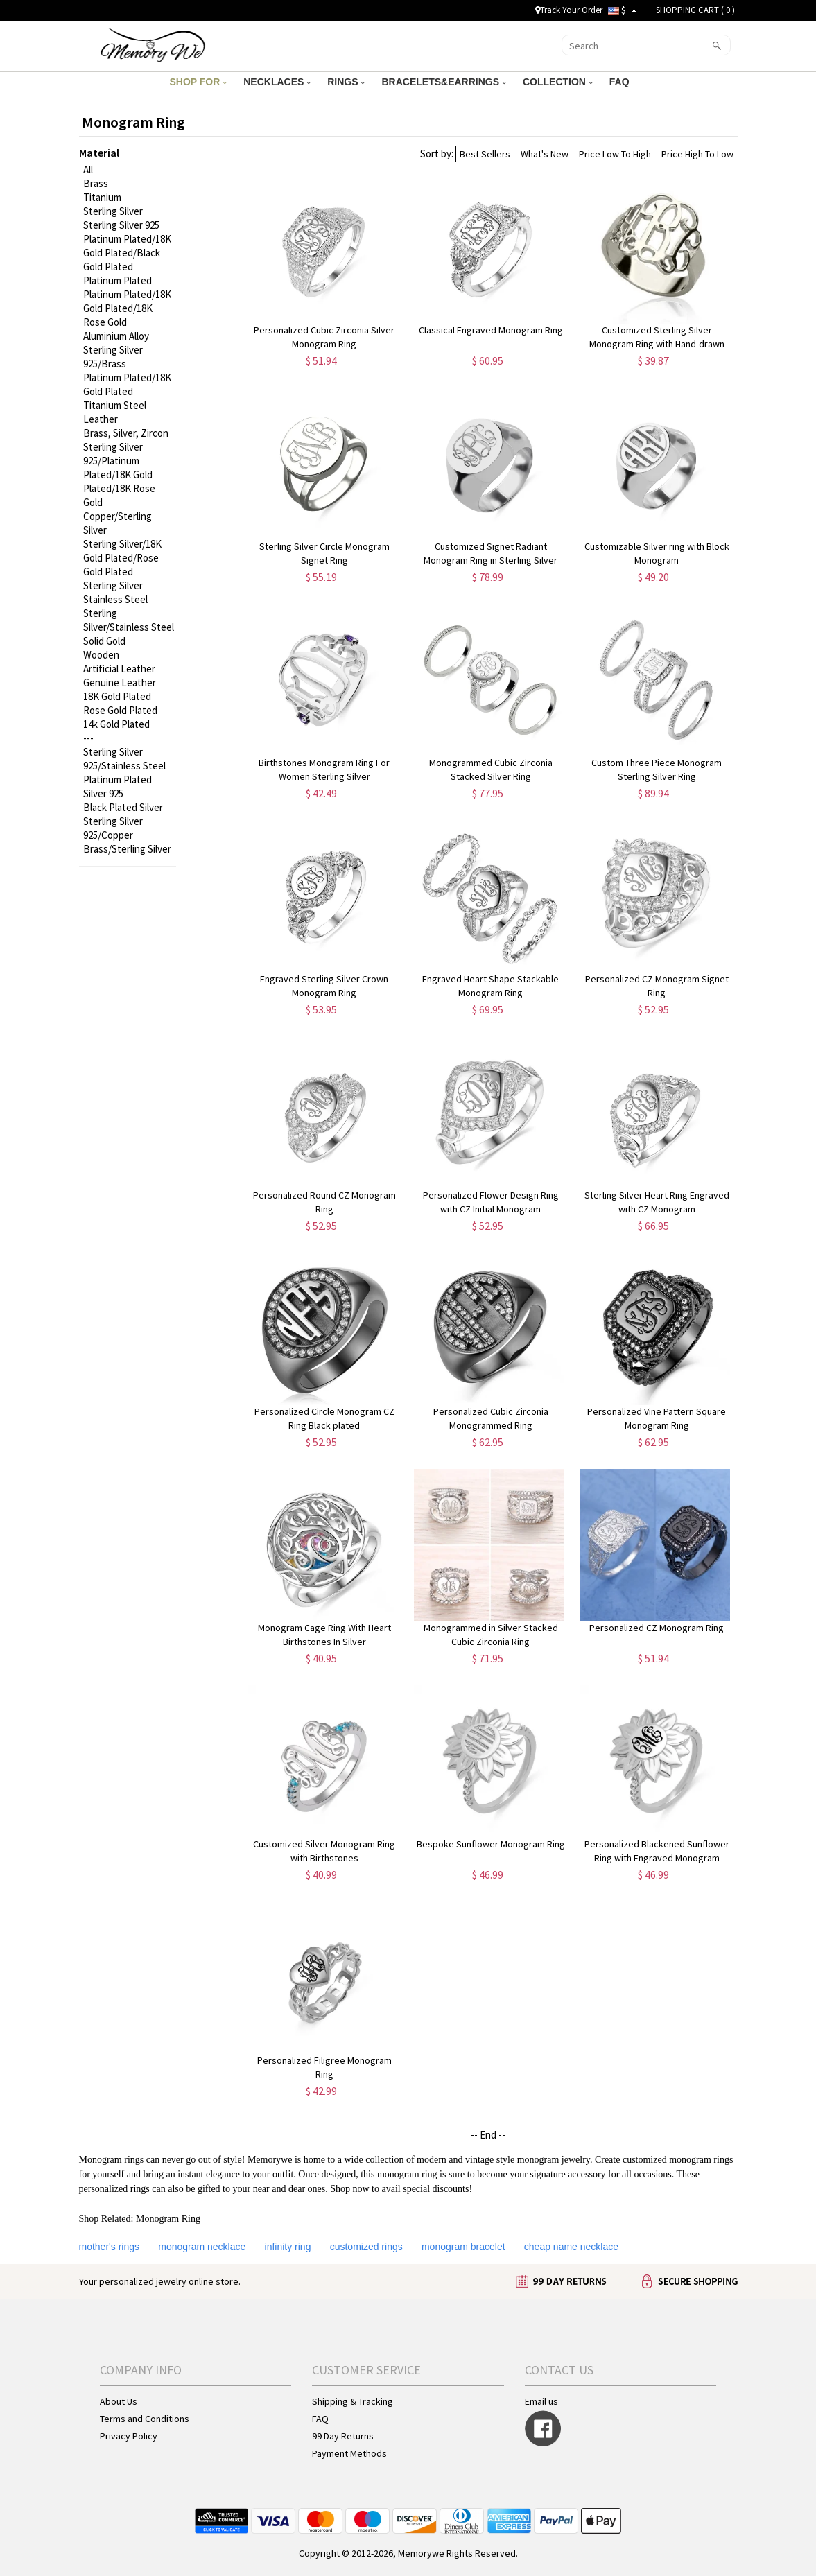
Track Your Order (568, 10)
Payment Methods (349, 2453)
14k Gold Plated (116, 724)
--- (88, 738)
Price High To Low (697, 154)
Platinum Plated (117, 280)
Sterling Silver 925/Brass (113, 356)
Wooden (101, 654)
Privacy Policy (128, 2436)
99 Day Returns (343, 2436)
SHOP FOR (198, 81)
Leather (100, 419)
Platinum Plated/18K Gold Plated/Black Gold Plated (127, 252)
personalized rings (114, 2189)
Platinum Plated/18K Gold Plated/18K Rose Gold (127, 308)
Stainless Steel (115, 599)
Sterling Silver (113, 211)
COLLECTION (558, 81)
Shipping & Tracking (352, 2401)
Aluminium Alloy (116, 335)
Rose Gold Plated (120, 710)
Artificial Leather (119, 668)
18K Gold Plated (117, 696)
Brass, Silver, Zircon (125, 433)
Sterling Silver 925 (121, 225)
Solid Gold (104, 640)
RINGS (346, 81)
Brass (95, 183)
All (88, 169)
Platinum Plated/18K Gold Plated (127, 384)
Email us (541, 2401)
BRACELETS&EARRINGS (443, 81)
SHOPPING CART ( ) (695, 10)
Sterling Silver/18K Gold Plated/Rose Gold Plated (122, 557)
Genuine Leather (119, 682)
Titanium (102, 197)
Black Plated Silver (123, 807)
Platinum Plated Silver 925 (117, 786)
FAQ (620, 81)
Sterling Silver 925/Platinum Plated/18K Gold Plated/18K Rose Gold (119, 474)
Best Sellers (485, 154)
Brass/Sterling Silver (127, 848)
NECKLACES (277, 81)
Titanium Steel (114, 405)
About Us (118, 2401)
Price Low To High (615, 154)
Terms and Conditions (144, 2418)
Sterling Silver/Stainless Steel (128, 620)
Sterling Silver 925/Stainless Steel (124, 758)
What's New (544, 154)
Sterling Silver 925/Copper (113, 828)
